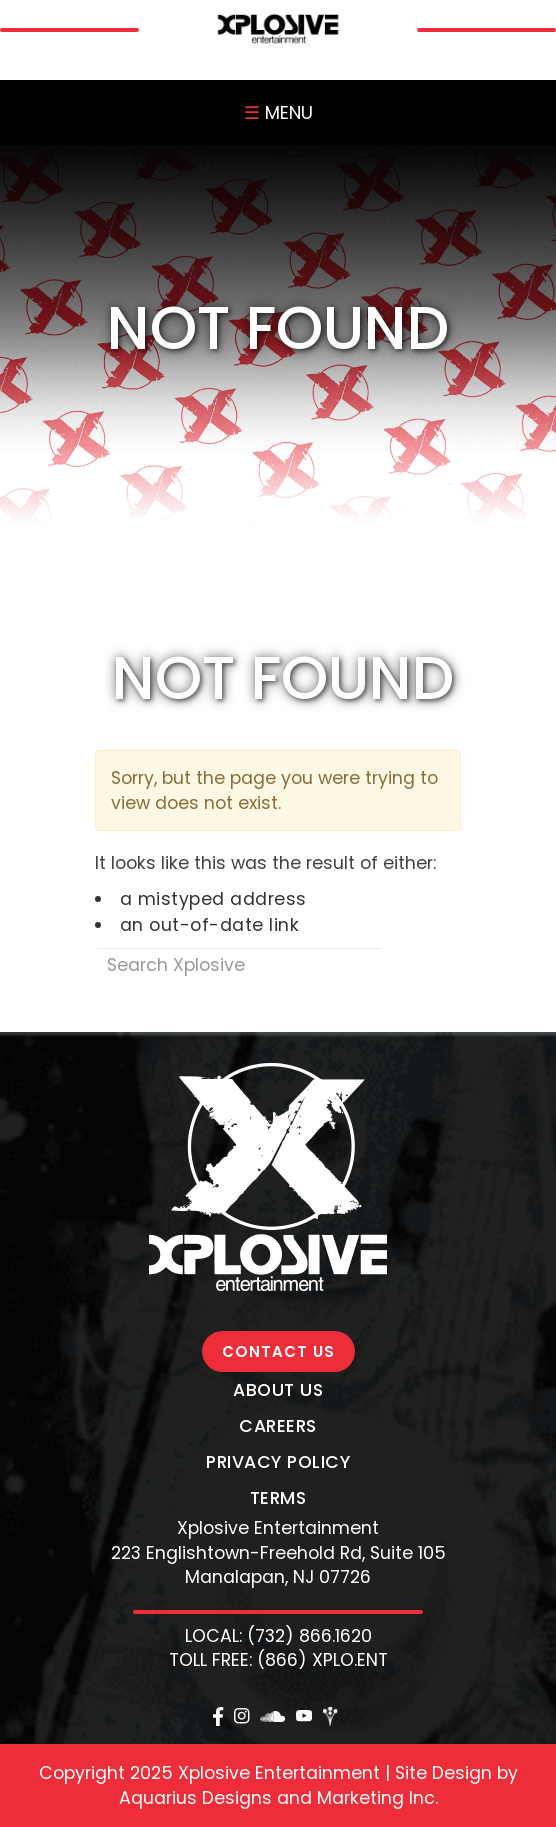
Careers (278, 1426)
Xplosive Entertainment (278, 1528)
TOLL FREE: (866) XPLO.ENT (278, 1660)
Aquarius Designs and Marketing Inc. (278, 1798)
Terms (278, 1498)
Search (420, 965)
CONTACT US (278, 1351)
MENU (278, 112)
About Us (278, 1390)
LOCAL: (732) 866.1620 (278, 1636)
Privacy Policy (278, 1462)
